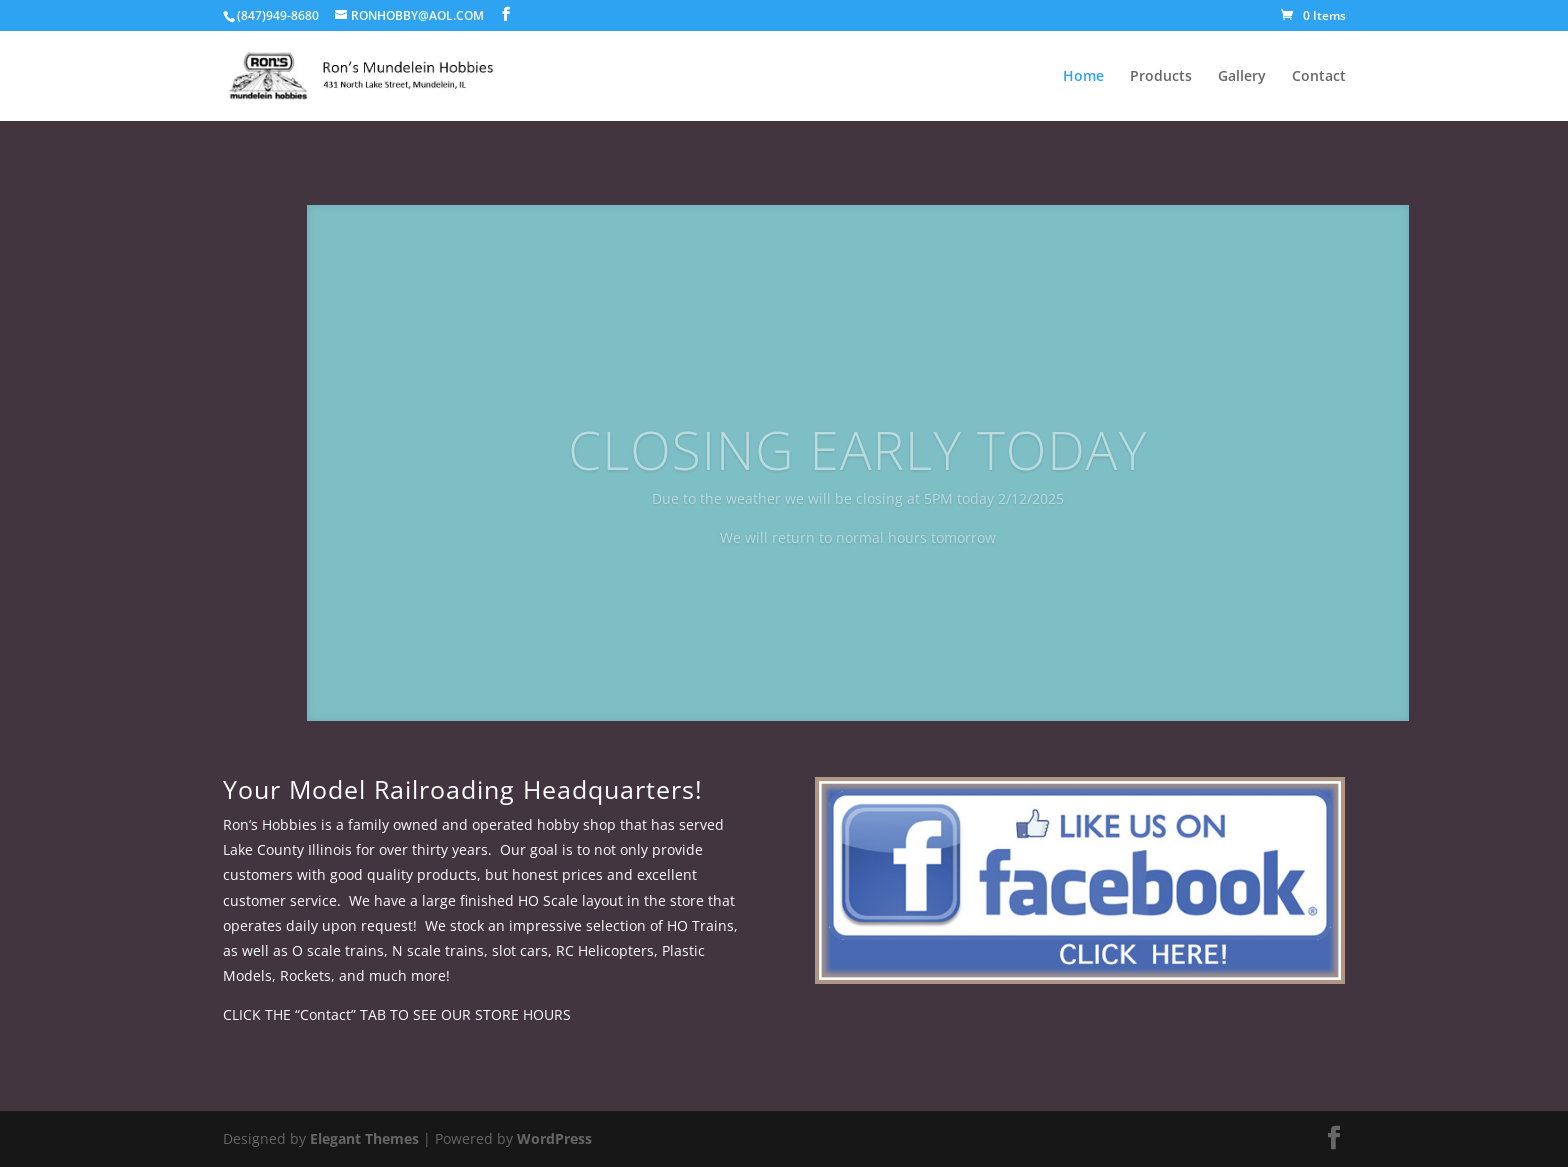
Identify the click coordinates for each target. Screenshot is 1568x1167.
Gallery (1242, 77)
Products (1161, 77)
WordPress (554, 1138)
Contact (1319, 77)
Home (1083, 77)
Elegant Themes (364, 1138)
